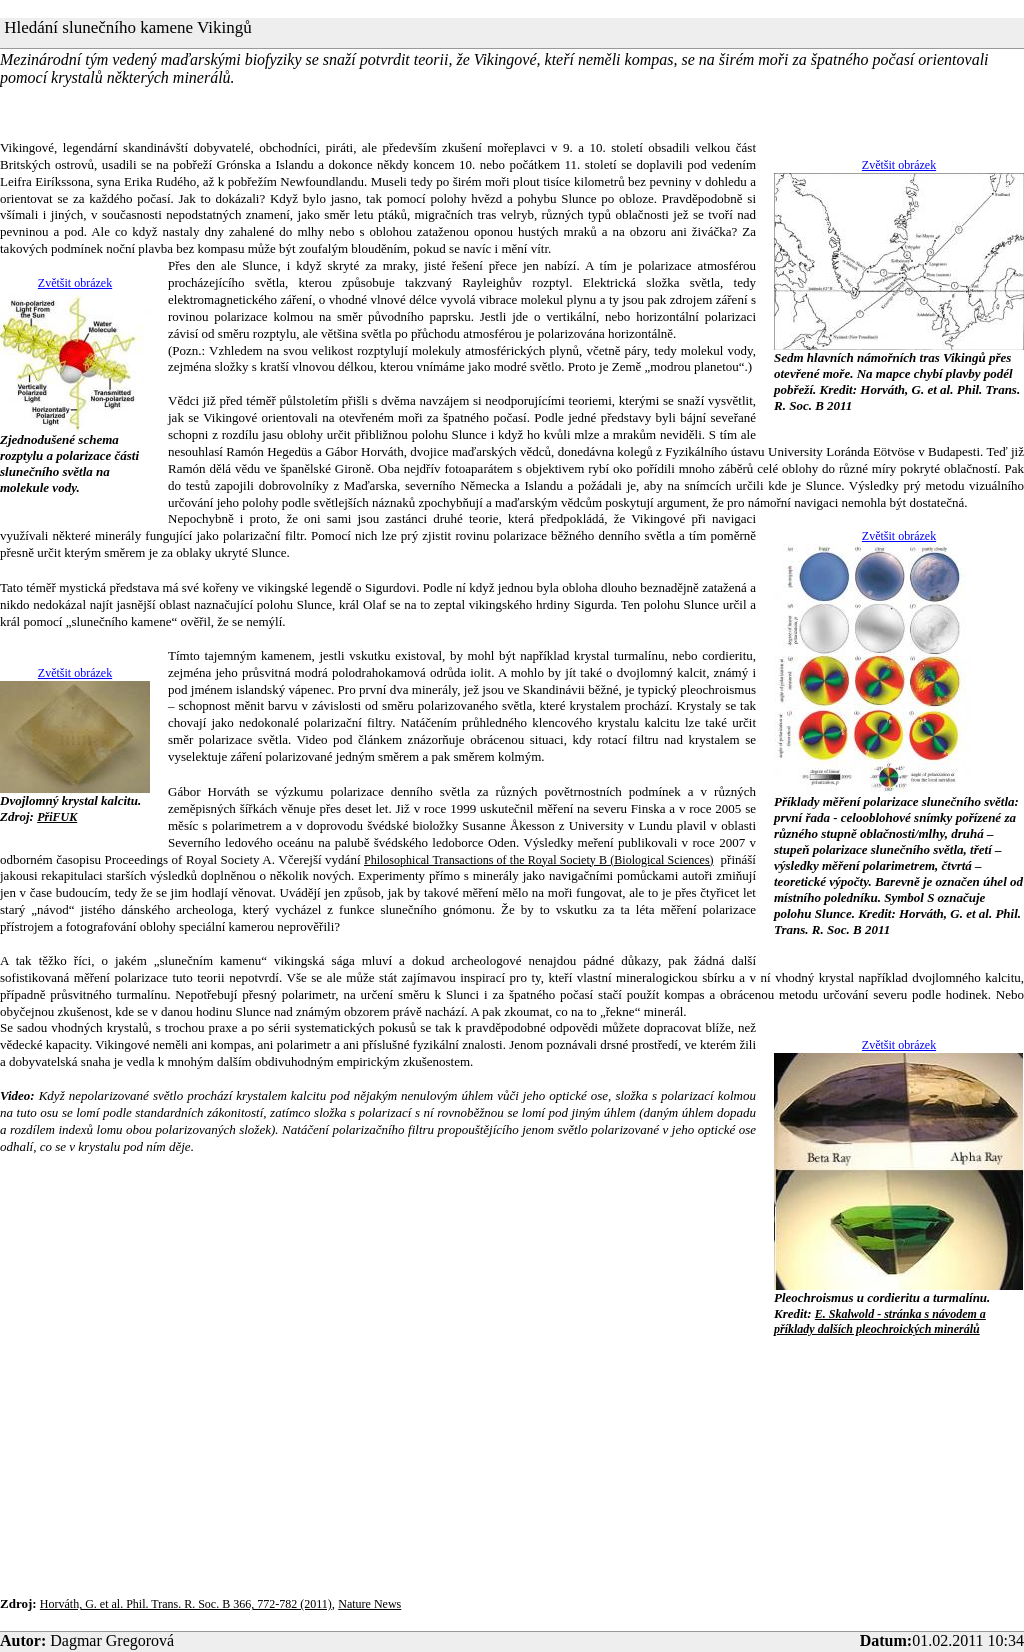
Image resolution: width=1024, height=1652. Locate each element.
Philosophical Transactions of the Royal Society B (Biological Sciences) (539, 860)
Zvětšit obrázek (899, 165)
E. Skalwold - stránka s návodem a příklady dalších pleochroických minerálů (880, 1321)
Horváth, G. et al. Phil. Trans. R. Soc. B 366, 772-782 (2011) (186, 1604)
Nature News (369, 1604)
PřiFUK (57, 817)
